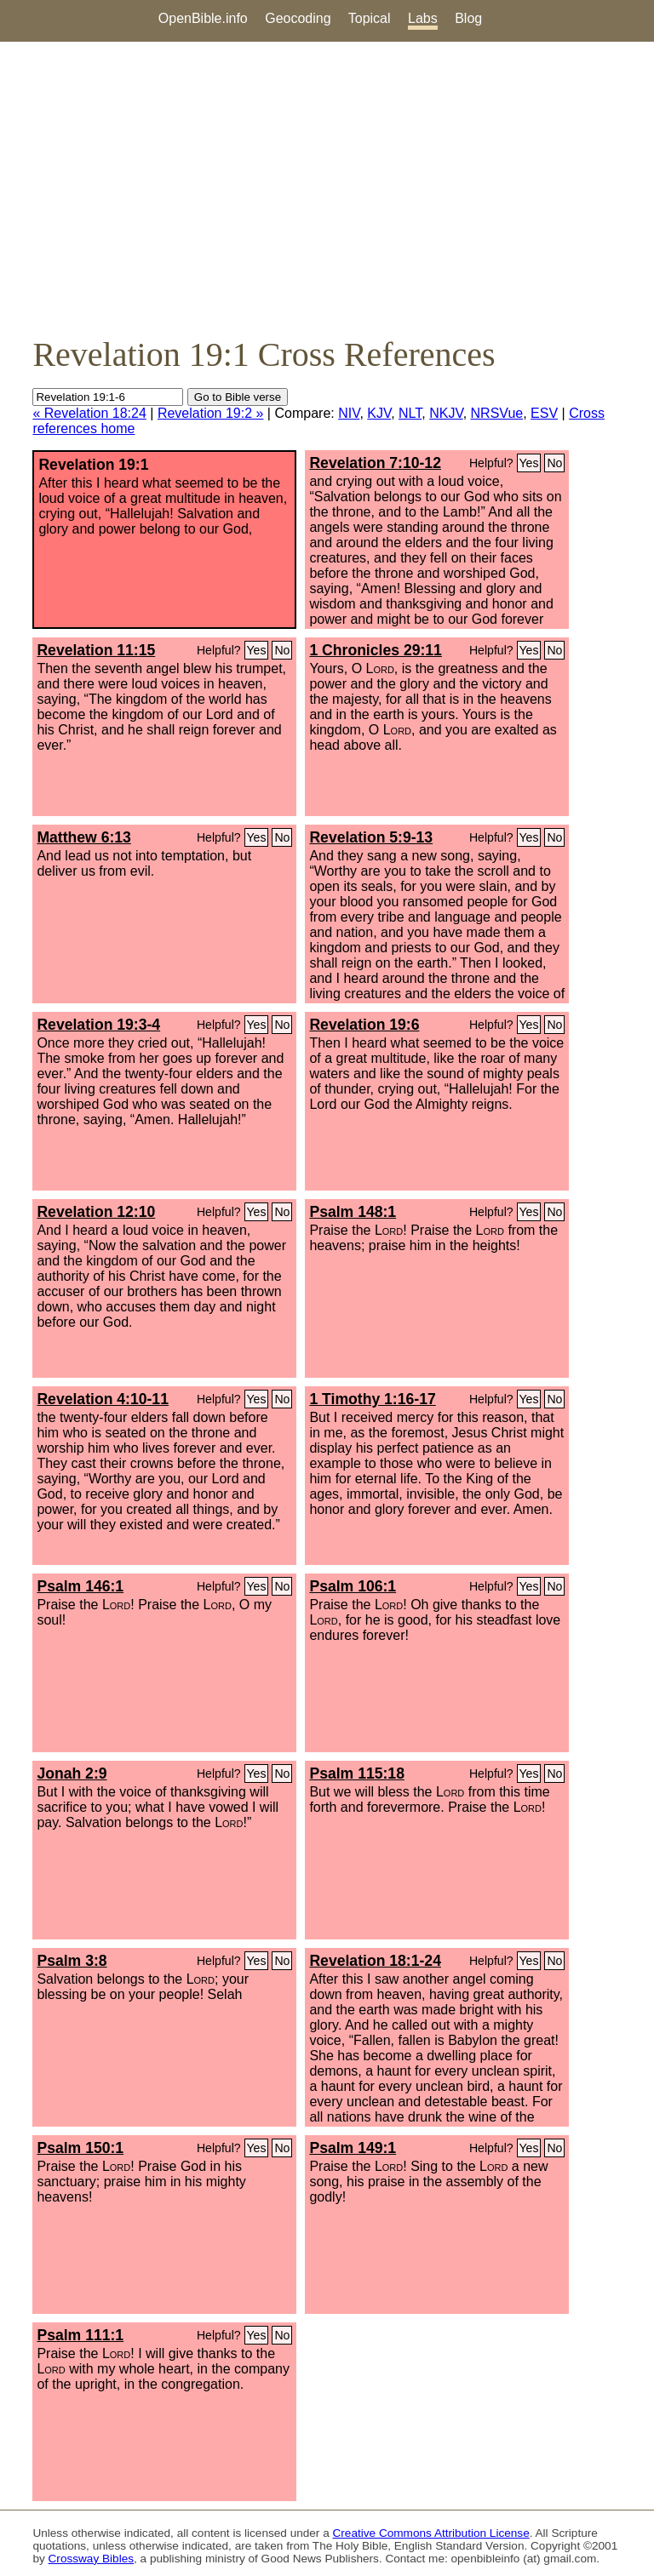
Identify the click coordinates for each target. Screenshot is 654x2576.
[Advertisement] (327, 188)
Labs (423, 18)
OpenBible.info (203, 18)
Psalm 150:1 (80, 2147)
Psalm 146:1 (80, 1586)
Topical (369, 18)
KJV (379, 413)
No (554, 463)
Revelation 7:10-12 (375, 462)
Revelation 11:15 (96, 650)
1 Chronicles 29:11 (375, 650)
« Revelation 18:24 (89, 413)
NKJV (445, 413)
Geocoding (297, 18)
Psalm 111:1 (80, 2335)
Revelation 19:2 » (211, 413)
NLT (410, 413)
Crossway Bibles (91, 2558)
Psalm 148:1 (352, 1211)
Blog (468, 18)
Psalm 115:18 (356, 1773)
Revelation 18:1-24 (375, 1960)
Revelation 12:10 (96, 1211)
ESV (544, 413)
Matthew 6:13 (83, 837)
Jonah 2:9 (71, 1773)
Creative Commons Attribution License (431, 2533)
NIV (348, 413)
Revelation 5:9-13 (371, 837)
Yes (529, 463)
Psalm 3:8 (71, 1960)
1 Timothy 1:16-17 (372, 1399)
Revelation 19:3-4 (98, 1024)
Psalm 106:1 (352, 1586)
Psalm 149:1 (352, 2147)
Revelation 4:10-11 (103, 1399)
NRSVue (497, 413)
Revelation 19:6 (364, 1024)
